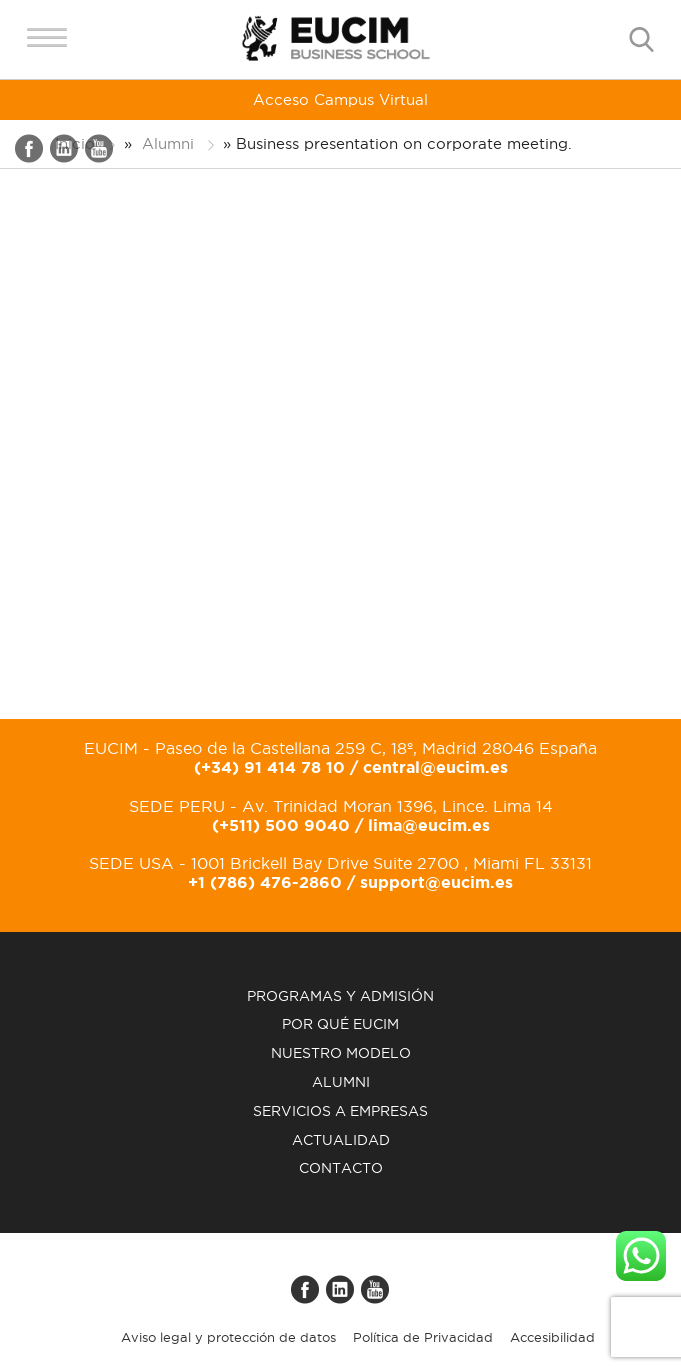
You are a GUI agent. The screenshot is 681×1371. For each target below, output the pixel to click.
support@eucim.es (436, 882)
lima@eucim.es (429, 825)
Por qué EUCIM (340, 1024)
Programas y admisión (340, 996)
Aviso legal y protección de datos (228, 1337)
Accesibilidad (552, 1337)
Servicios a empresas (340, 1111)
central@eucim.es (435, 767)
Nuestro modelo (341, 1053)
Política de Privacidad (423, 1337)
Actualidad (341, 1140)
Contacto (341, 1168)
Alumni (341, 1082)
